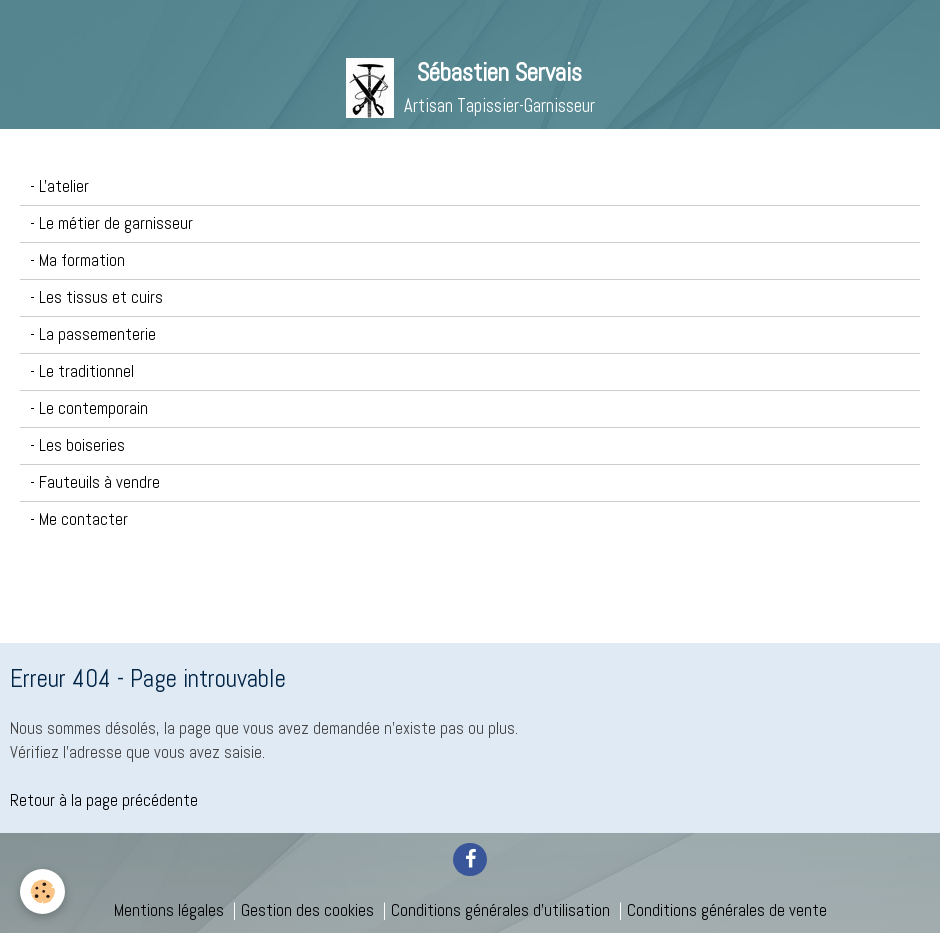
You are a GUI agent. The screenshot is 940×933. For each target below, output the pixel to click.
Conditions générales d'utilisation (500, 910)
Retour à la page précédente (104, 800)
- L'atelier (59, 186)
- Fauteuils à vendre (95, 482)
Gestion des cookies (307, 910)
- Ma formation (77, 260)
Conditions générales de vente (727, 910)
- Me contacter (79, 519)
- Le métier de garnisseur (111, 223)
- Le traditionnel (82, 371)
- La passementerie (93, 334)
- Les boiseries (77, 445)
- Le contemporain (89, 408)
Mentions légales (169, 910)
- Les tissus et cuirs (96, 297)
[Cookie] (42, 891)
